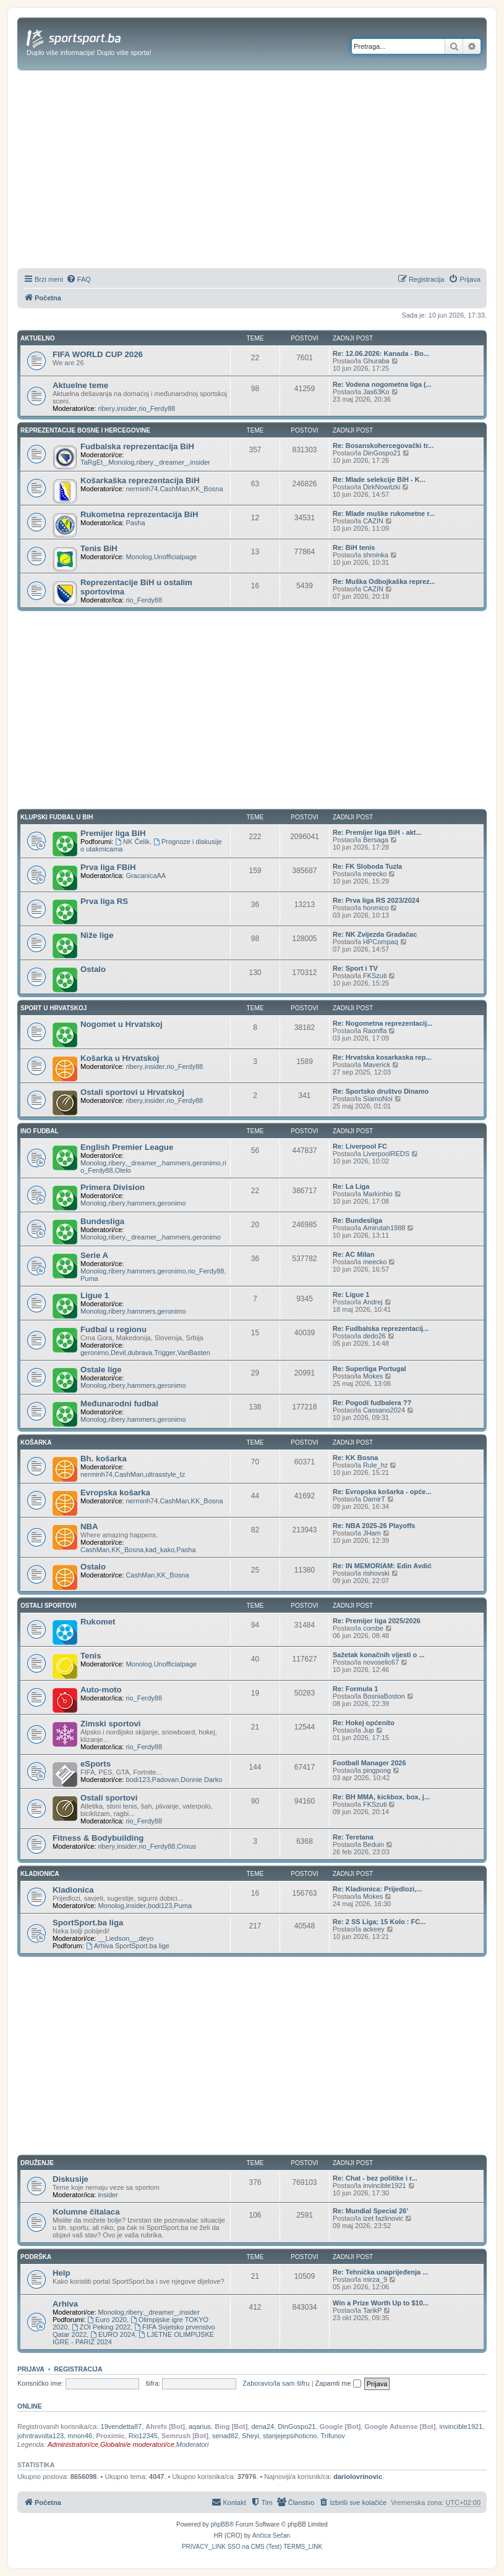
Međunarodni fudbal (119, 1403)
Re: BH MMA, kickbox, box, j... (381, 1797)
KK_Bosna (207, 488)
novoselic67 (381, 1662)
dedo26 (374, 1336)
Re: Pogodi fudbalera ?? (372, 1402)
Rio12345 (143, 2435)
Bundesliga (102, 1221)
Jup (368, 1730)
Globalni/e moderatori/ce (137, 2444)
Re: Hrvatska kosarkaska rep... (382, 1057)
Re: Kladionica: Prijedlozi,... (377, 1889)
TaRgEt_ (93, 462)
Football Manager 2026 (369, 1763)
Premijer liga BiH (113, 833)
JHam (372, 1533)
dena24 (262, 2426)
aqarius (200, 2426)
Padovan (165, 1779)
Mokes (373, 1376)
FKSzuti (375, 975)
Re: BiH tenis (354, 547)
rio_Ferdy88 (157, 408)
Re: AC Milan (353, 1254)
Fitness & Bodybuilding (98, 1838)
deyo (146, 1938)
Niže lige (97, 935)
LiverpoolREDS (386, 1153)
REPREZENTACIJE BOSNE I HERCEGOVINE (85, 430)
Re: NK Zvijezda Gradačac (375, 934)
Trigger (164, 1352)
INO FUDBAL (39, 1131)
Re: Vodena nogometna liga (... (382, 384)
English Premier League (126, 1147)
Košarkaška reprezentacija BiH (140, 480)
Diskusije (70, 2179)
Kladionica (73, 1889)
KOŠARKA (36, 1442)
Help (61, 2273)
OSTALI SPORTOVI (48, 1605)
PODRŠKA (35, 2256)
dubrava (139, 1352)
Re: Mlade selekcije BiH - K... (379, 479)
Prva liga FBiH (107, 867)
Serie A (94, 1255)
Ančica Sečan (271, 2535)
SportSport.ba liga (88, 1922)
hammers (176, 1163)
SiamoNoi (378, 1098)
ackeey (374, 1929)
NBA (89, 1526)
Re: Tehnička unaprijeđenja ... (380, 2272)
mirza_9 (375, 2279)
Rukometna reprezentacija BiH (139, 514)
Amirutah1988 (384, 1227)
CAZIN (373, 521)
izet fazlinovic (383, 2218)
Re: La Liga (351, 1186)
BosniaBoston (384, 1696)
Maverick (376, 1064)
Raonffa (375, 1030)
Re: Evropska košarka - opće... (382, 1491)
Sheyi (250, 2435)
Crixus (186, 1846)
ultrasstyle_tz (165, 1474)
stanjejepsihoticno (290, 2435)
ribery (106, 408)
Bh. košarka (103, 1458)
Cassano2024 (384, 1410)
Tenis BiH (98, 548)
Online (29, 2406)
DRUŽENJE (37, 2163)
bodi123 (138, 1779)
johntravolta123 (40, 2435)
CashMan (174, 488)
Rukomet (97, 1621)
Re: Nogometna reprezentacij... (382, 1023)
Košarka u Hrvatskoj (120, 1058)
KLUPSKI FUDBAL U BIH (56, 817)
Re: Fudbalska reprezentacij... (381, 1328)
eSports (95, 1763)
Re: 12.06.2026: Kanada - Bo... (381, 353)
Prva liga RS (104, 901)
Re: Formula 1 (355, 1688)
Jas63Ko (376, 391)
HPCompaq (380, 941)
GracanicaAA (146, 875)
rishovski (376, 1573)
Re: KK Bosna (355, 1457)
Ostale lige (101, 1369)
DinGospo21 (382, 453)
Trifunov (333, 2435)
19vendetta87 (121, 2426)
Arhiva (65, 2303)
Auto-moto (101, 1689)
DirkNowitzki (382, 487)
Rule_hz (375, 1465)
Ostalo (93, 969)
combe (373, 1628)
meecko (375, 873)
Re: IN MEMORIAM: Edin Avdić (382, 1565)
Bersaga (375, 839)
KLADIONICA (39, 1873)
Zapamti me (338, 2383)
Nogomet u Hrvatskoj (121, 1024)
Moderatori (192, 2444)
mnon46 (79, 2435)
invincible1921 (384, 2185)
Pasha (135, 522)
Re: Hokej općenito (364, 1722)
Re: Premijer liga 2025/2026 (377, 1620)
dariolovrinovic (357, 2476)
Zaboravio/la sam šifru (275, 2383)
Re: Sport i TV (355, 968)
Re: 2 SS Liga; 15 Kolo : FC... (379, 1921)
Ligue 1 (94, 1295)
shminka (375, 555)
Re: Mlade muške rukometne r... (384, 513)
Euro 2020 (107, 2319)
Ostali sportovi (108, 1797)
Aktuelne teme (80, 385)
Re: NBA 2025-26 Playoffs (374, 1525)
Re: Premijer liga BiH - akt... (377, 832)
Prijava (31, 2369)
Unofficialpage (175, 556)
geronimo (206, 1163)
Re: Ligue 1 (351, 1294)
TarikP (372, 2310)
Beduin (373, 1844)
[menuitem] (78, 279)
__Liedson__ (117, 1938)
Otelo (123, 1170)
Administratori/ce (73, 2444)
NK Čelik (132, 841)
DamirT (374, 1499)
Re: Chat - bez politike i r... (375, 2178)
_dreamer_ (171, 462)
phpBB (220, 2524)
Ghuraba (376, 361)
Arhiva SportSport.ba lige (127, 1945)
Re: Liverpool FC (360, 1146)
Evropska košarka (115, 1492)
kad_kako (159, 1549)
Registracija (78, 2369)
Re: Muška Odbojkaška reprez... (384, 581)
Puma (89, 1278)
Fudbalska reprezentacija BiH (137, 446)
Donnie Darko (201, 1779)
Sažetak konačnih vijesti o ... (379, 1654)
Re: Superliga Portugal (369, 1368)
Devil (118, 1352)
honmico (376, 907)
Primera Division (112, 1187)
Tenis (90, 1655)
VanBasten (193, 1352)
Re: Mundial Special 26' (370, 2211)
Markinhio (378, 1193)
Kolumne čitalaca (86, 2211)
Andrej (373, 1302)
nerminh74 (142, 488)
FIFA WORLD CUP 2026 (98, 354)
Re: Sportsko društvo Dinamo (381, 1091)
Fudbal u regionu (113, 1329)
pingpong (377, 1770)
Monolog (121, 462)
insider (127, 408)
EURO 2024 (112, 2334)
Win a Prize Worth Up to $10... (381, 2303)
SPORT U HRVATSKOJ (53, 1008)
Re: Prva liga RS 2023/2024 (376, 900)
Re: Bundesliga (357, 1220)
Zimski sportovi (110, 1723)
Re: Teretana (353, 1837)
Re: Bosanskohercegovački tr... (383, 445)
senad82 (225, 2435)
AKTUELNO (37, 338)
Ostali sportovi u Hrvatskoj (132, 1092)
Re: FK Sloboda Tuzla (367, 866)
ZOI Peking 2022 (101, 2327)
